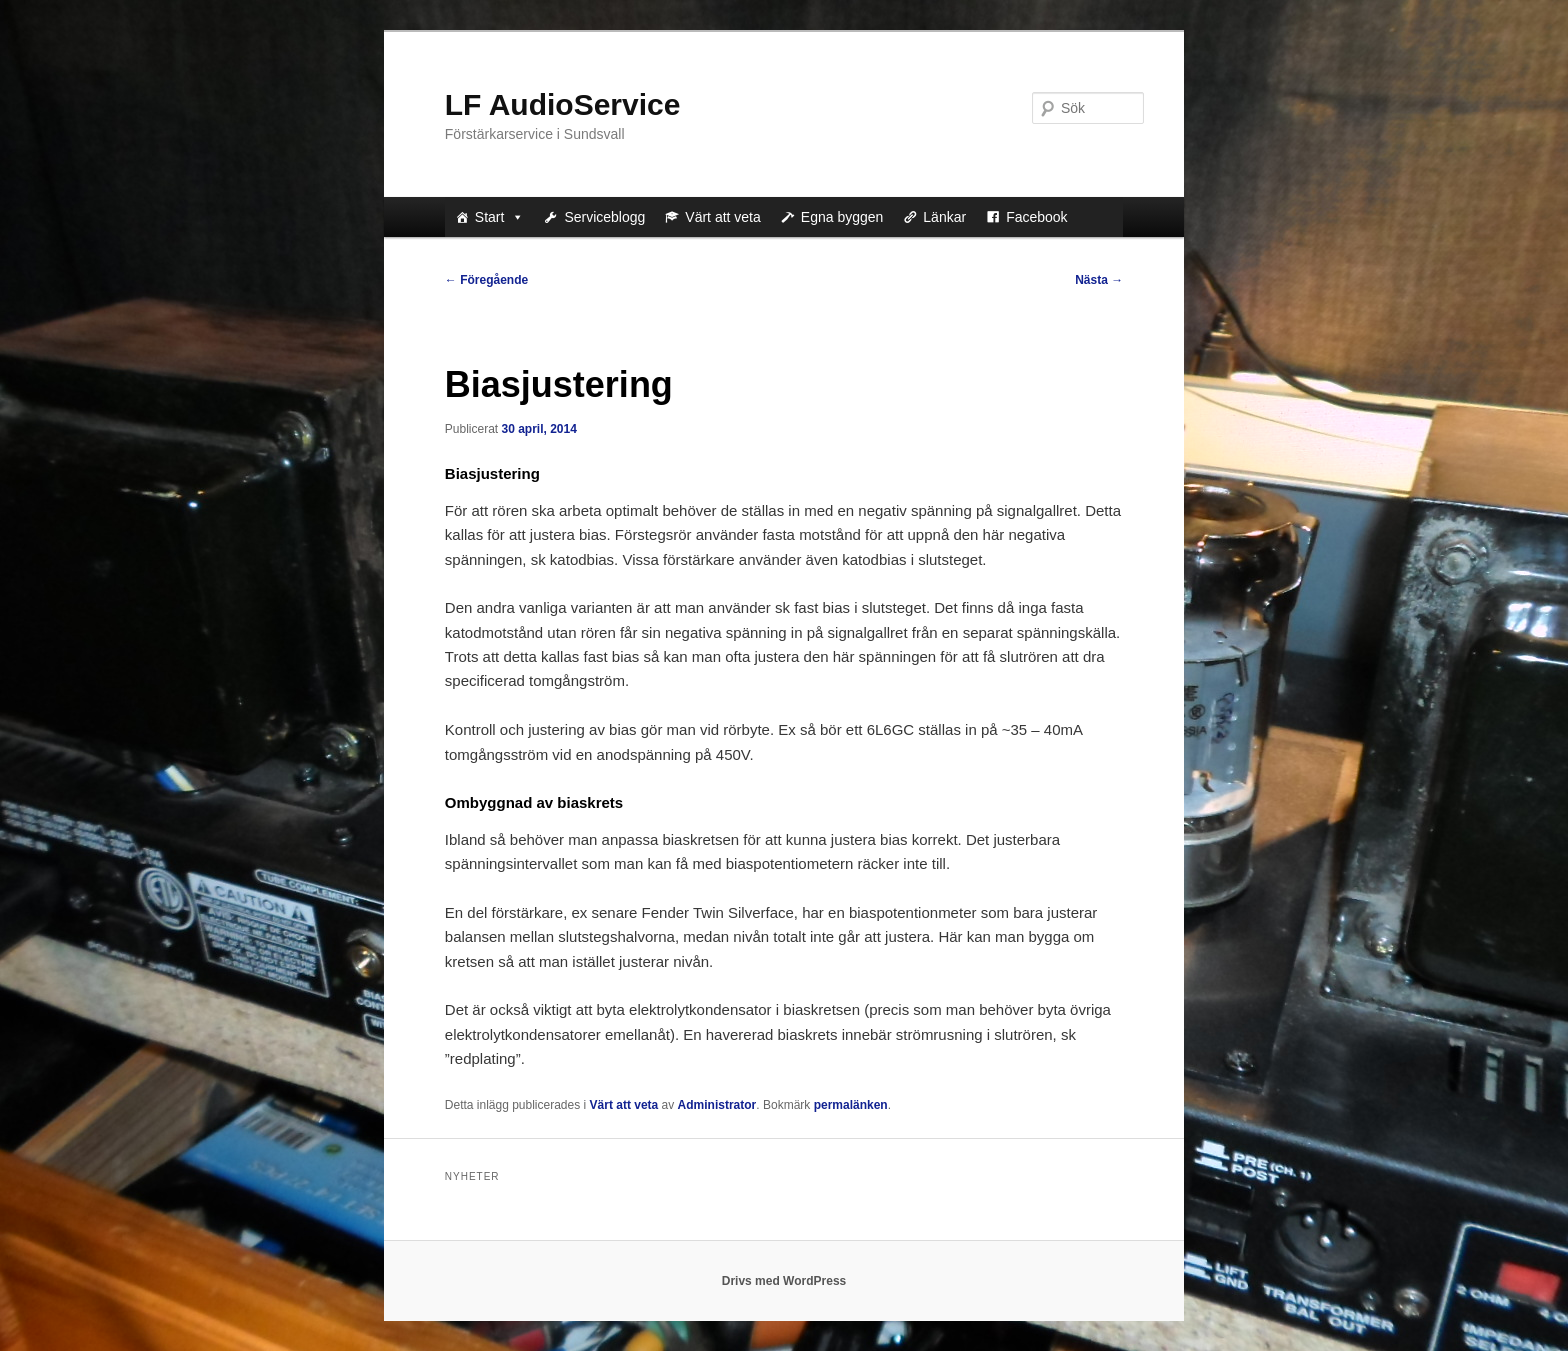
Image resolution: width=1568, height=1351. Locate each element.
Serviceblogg (604, 217)
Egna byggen (842, 217)
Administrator (717, 1105)
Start (500, 217)
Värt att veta (722, 217)
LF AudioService (563, 104)
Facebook (1036, 217)
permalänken (851, 1105)
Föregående (486, 280)
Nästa (1099, 280)
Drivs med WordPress (784, 1281)
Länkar (944, 217)
